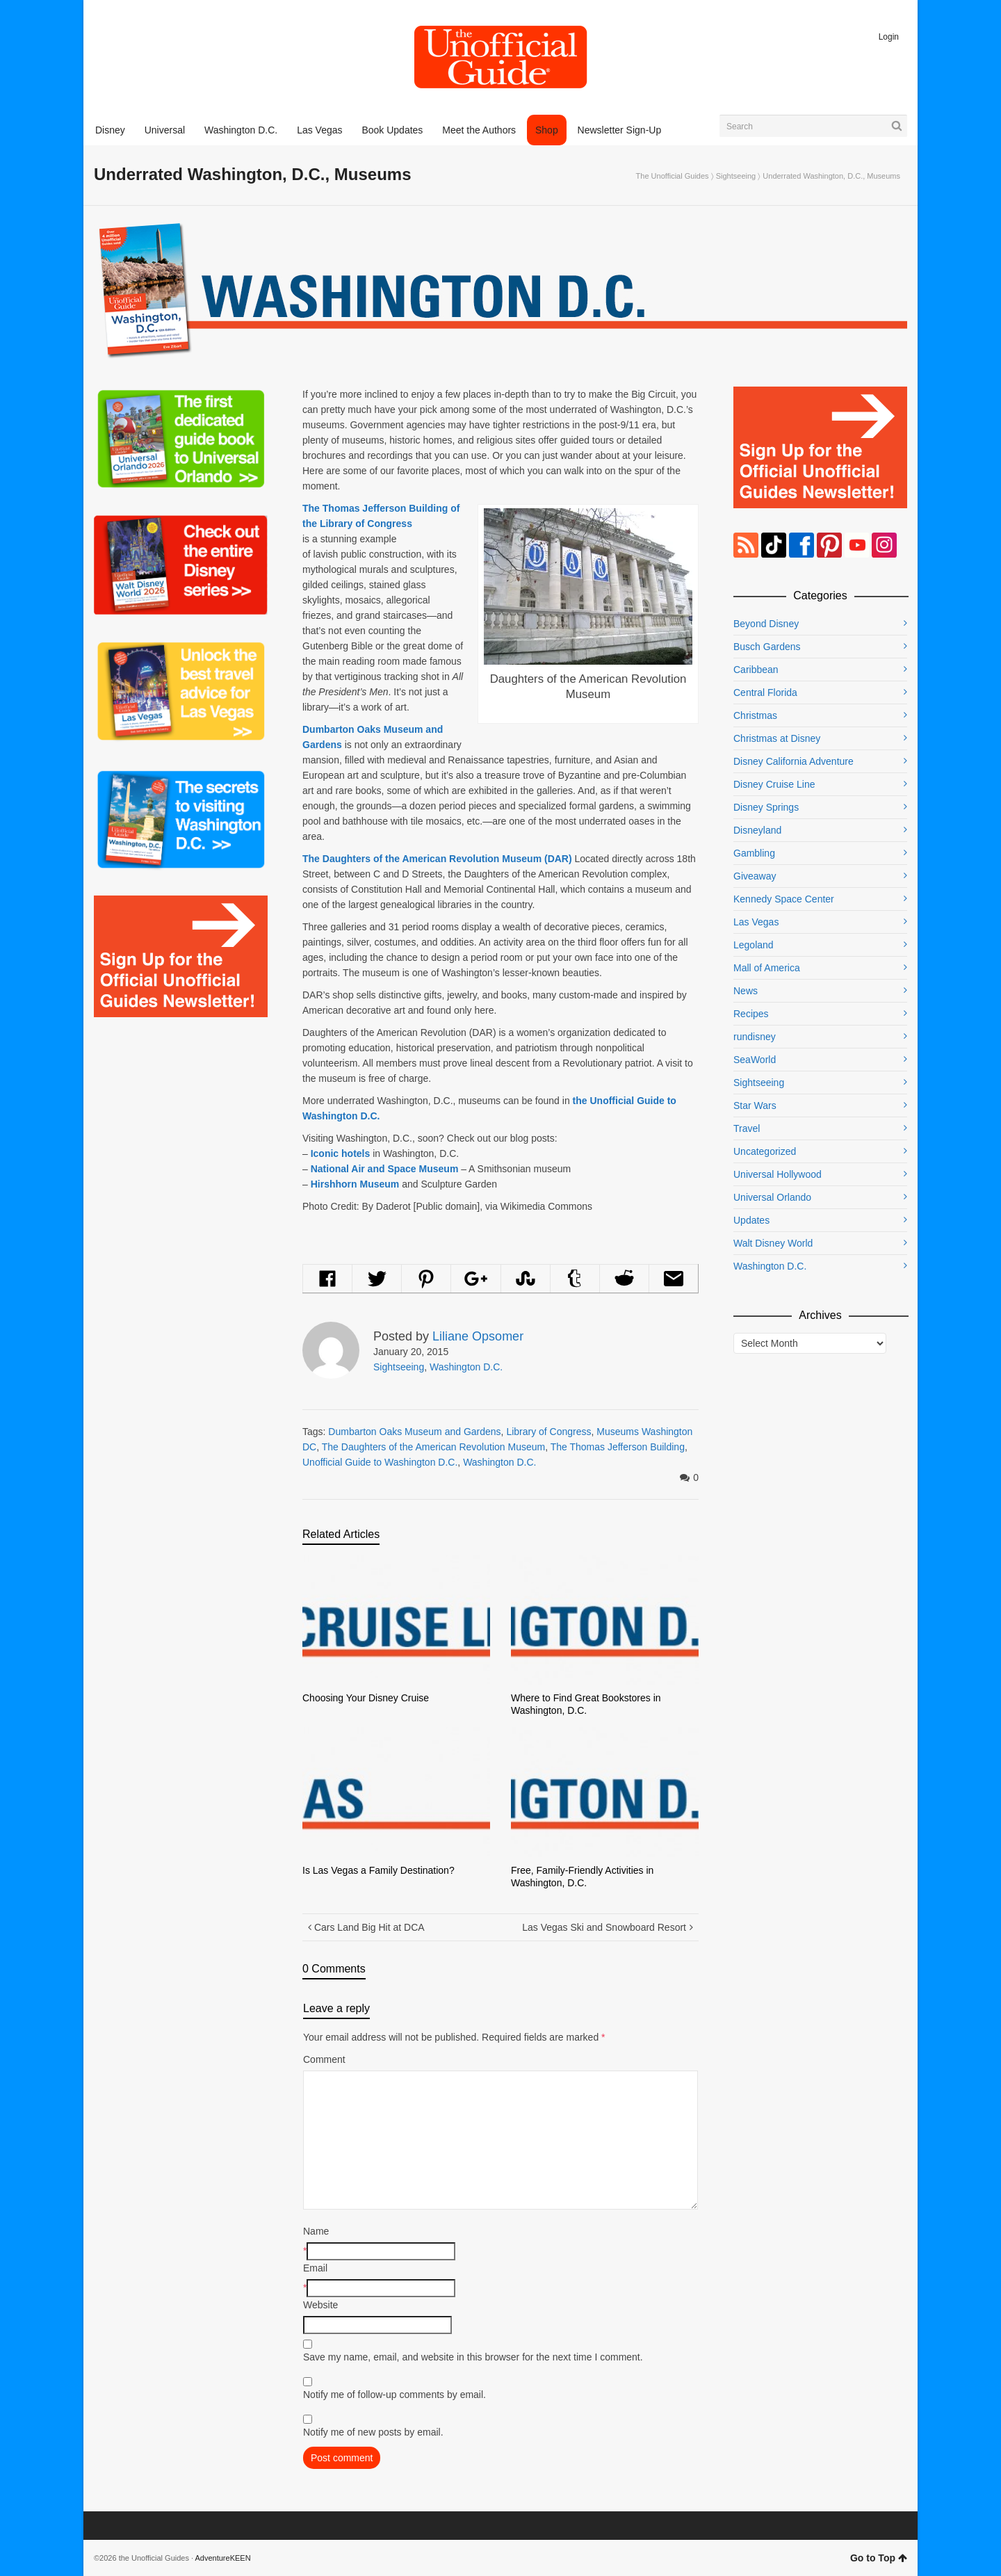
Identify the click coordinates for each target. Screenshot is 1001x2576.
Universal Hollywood (777, 1174)
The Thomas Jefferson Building (618, 1446)
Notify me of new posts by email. (373, 2432)
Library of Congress (548, 1431)
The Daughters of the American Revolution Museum (433, 1446)
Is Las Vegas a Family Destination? (378, 1870)
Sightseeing (736, 176)
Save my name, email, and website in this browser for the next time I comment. (473, 2357)
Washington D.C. (466, 1366)
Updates (751, 1220)
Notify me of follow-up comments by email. (394, 2394)
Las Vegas (756, 921)
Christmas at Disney (776, 738)
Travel (746, 1128)
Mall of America (766, 967)
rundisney (754, 1036)
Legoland (753, 944)
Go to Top (878, 2557)
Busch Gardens (767, 646)
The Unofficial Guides (672, 176)
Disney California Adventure (793, 761)
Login (889, 37)
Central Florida (765, 692)
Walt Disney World (773, 1243)
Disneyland (757, 830)
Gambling (754, 853)
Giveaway (754, 876)
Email (315, 2268)
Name (316, 2231)
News (745, 990)
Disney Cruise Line (774, 784)
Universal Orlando (772, 1197)
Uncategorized (764, 1151)
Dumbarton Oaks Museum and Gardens (414, 1431)
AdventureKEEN (223, 2558)
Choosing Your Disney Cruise (365, 1697)
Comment (324, 2059)
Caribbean (756, 669)
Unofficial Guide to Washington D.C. (379, 1462)
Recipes (751, 1013)
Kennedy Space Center (783, 899)
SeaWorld (754, 1059)
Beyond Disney (766, 623)
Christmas (755, 715)
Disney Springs (766, 807)
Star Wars (754, 1105)
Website (320, 2304)
